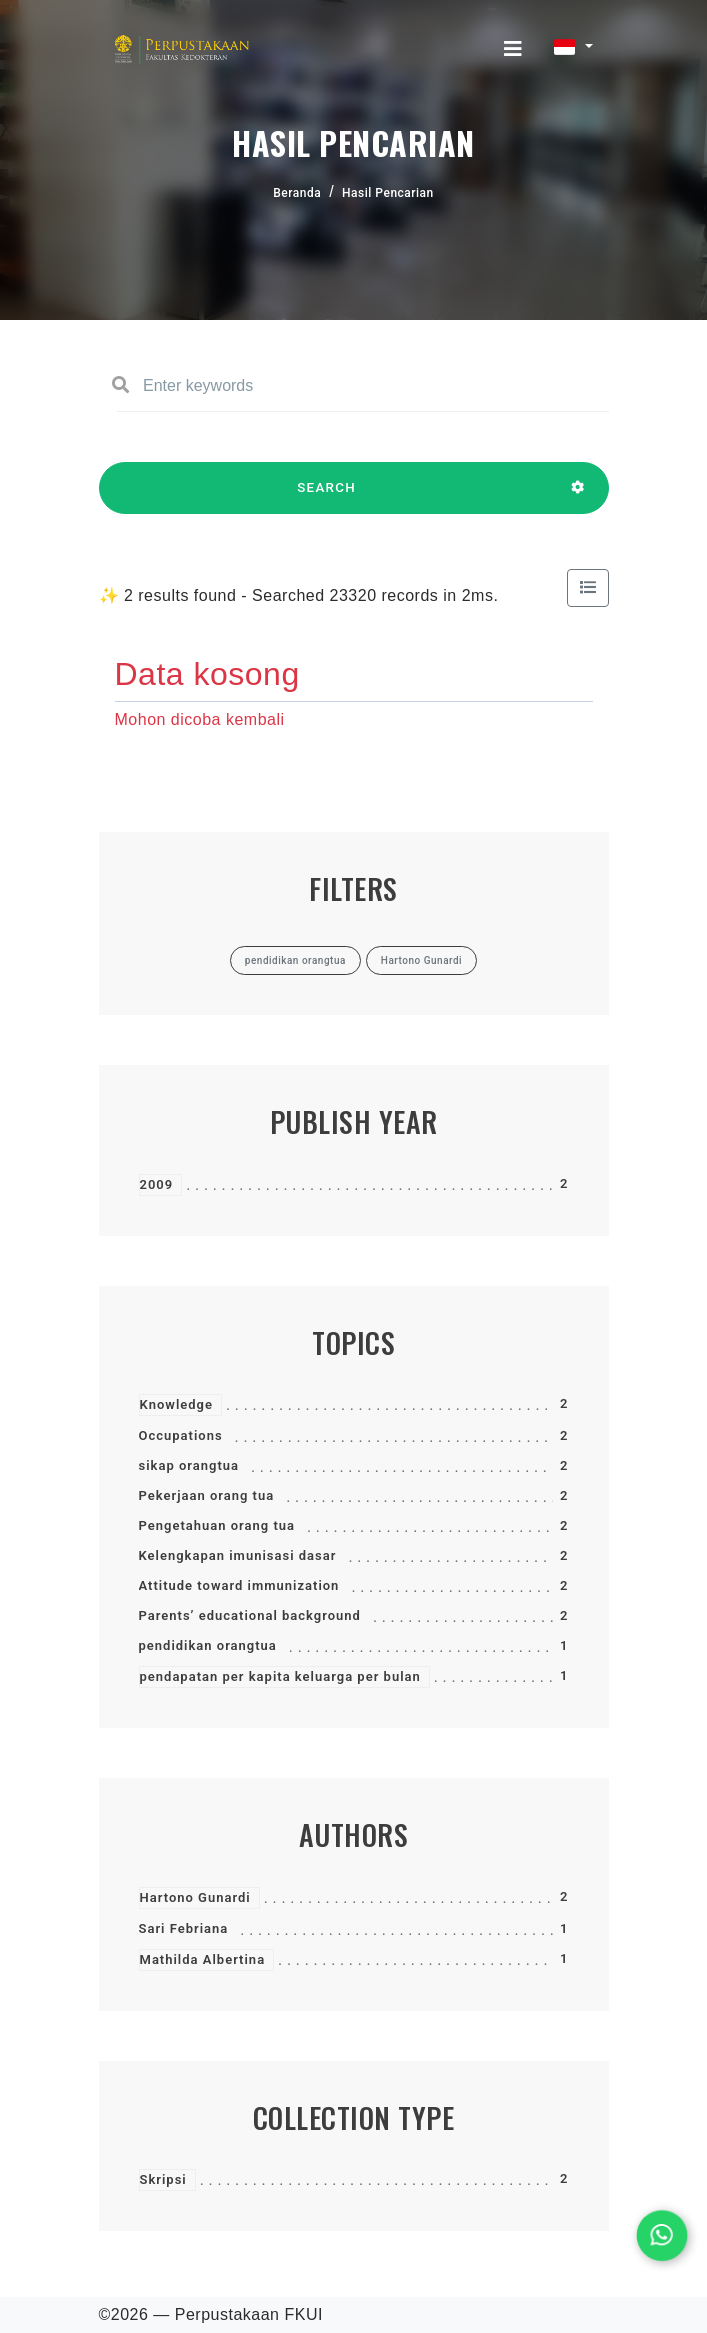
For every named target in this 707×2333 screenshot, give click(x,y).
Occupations (181, 1435)
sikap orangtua (189, 1465)
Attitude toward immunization (239, 1585)
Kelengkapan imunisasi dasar (238, 1555)
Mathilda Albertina (203, 1959)
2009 (157, 1184)
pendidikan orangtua (208, 1645)
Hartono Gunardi (195, 1897)
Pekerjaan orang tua (207, 1495)
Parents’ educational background (250, 1615)
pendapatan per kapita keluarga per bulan (280, 1676)
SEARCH (327, 497)
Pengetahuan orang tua (217, 1525)
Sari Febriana (184, 1928)
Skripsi (163, 2179)
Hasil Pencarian (388, 193)
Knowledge (176, 1404)
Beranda (297, 193)
